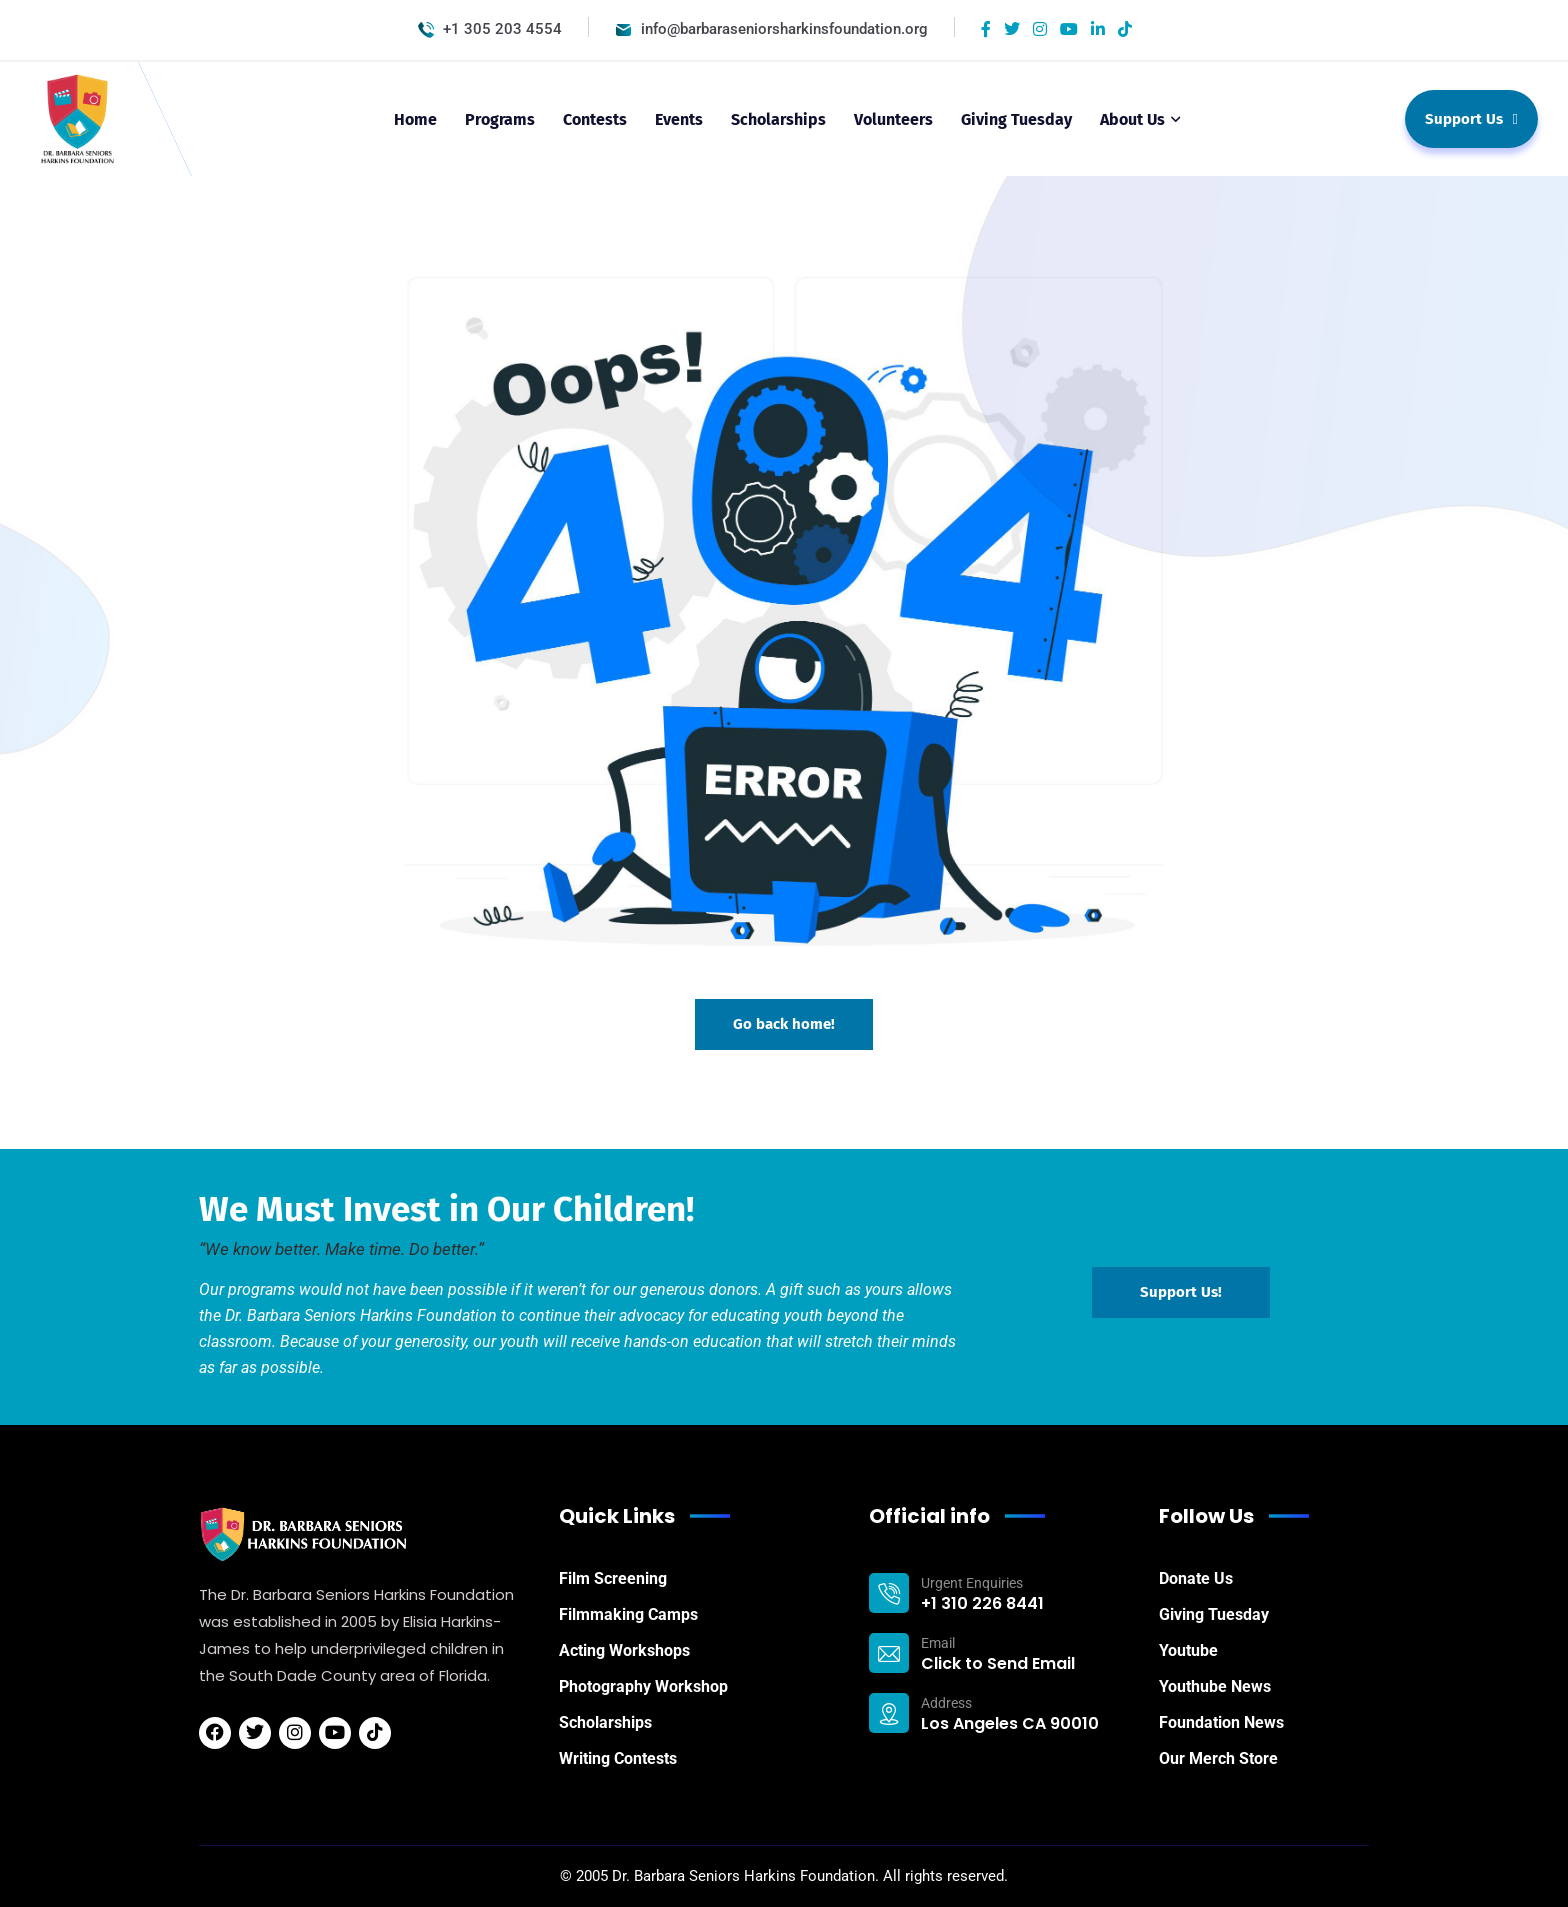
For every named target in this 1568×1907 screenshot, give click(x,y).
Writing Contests (618, 1758)
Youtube (1188, 1650)
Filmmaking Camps (628, 1614)
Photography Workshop (643, 1686)
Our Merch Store (1218, 1758)
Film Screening (613, 1578)
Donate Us (1196, 1578)
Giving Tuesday (1214, 1614)
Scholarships (605, 1722)
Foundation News (1221, 1722)
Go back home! (784, 1024)
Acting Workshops (624, 1650)
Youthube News (1215, 1686)
